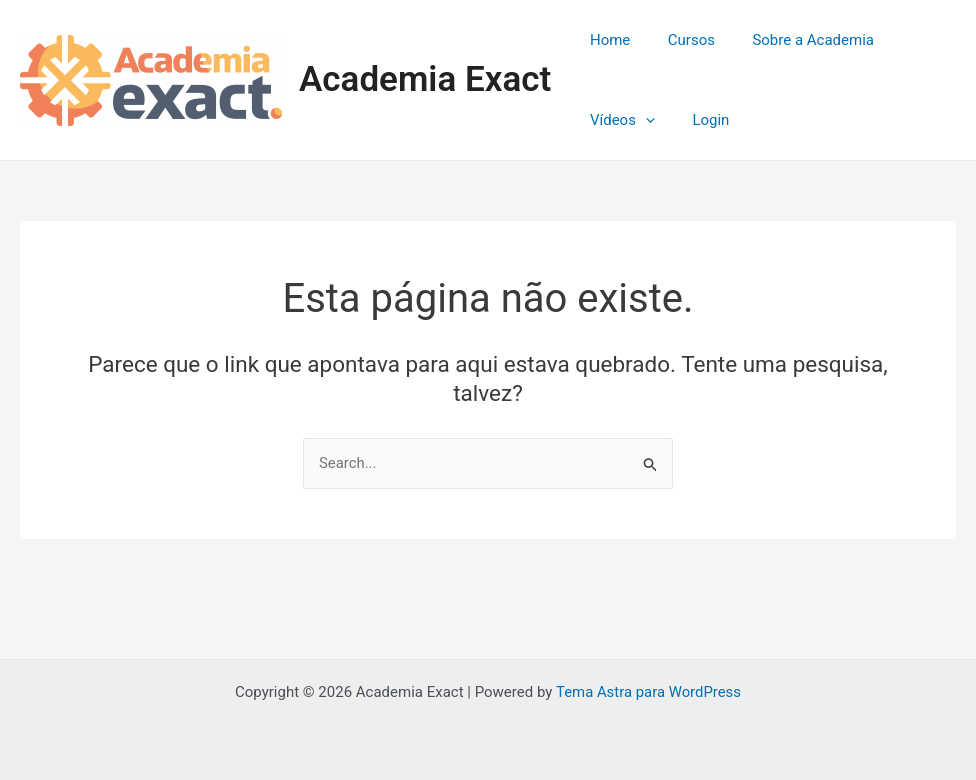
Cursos (680, 40)
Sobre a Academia (795, 40)
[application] (641, 120)
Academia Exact (425, 79)
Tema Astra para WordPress (648, 692)
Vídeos (618, 120)
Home (606, 40)
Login (699, 120)
